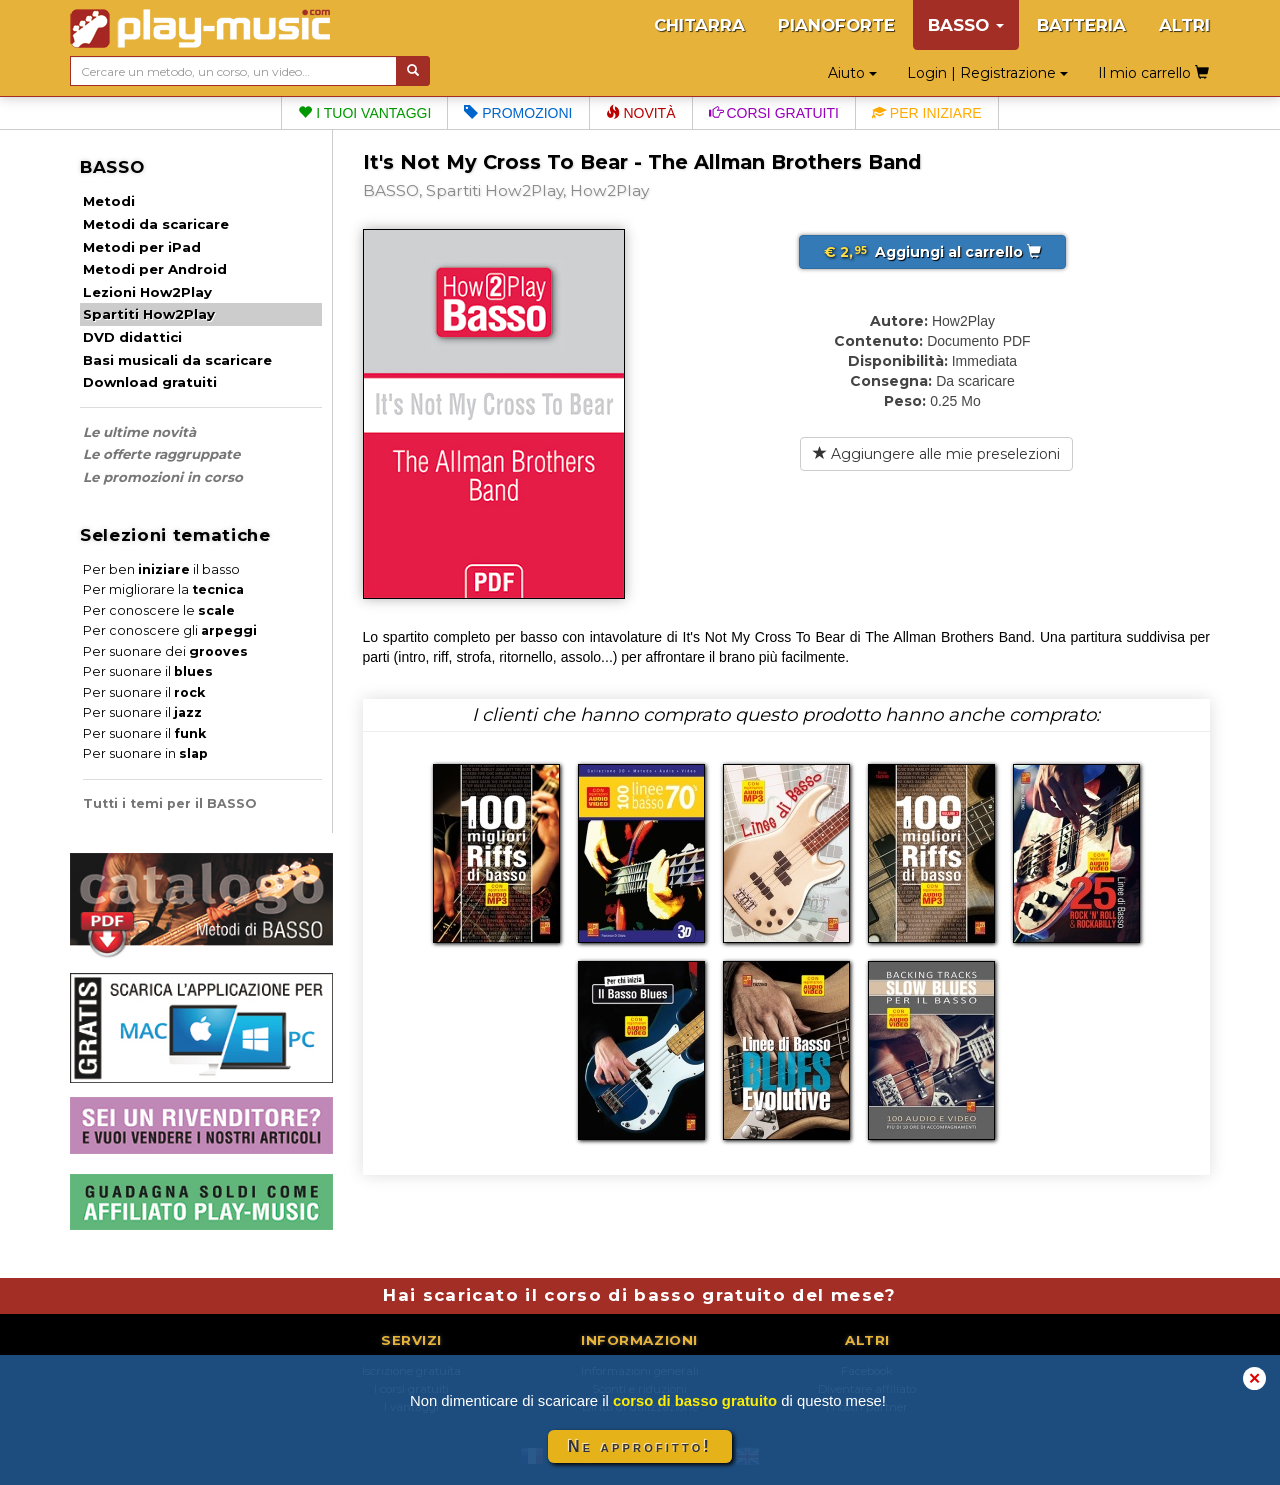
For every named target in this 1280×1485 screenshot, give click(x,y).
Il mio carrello (1153, 73)
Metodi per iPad (142, 247)
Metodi (109, 201)
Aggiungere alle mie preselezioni (936, 454)
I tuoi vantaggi (364, 113)
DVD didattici (132, 337)
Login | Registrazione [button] (987, 73)
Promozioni (518, 113)
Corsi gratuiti (774, 113)
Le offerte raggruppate (161, 454)
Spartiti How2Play (149, 314)
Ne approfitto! (640, 1446)
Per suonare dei (165, 651)
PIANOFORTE (836, 25)
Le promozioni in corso (163, 477)
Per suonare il (148, 671)
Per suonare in (145, 753)
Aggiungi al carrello (932, 252)
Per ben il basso (161, 569)
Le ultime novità (139, 432)
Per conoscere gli (170, 630)
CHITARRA (699, 25)
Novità (641, 113)
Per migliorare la (163, 589)
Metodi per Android (155, 269)
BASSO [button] (966, 25)
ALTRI (1184, 25)
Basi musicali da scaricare (177, 360)
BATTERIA (1081, 25)
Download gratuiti (150, 382)
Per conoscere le (159, 610)
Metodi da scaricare (156, 224)
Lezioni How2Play (147, 292)
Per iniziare (927, 113)
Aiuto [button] (852, 73)
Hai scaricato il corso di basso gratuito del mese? (639, 1295)
